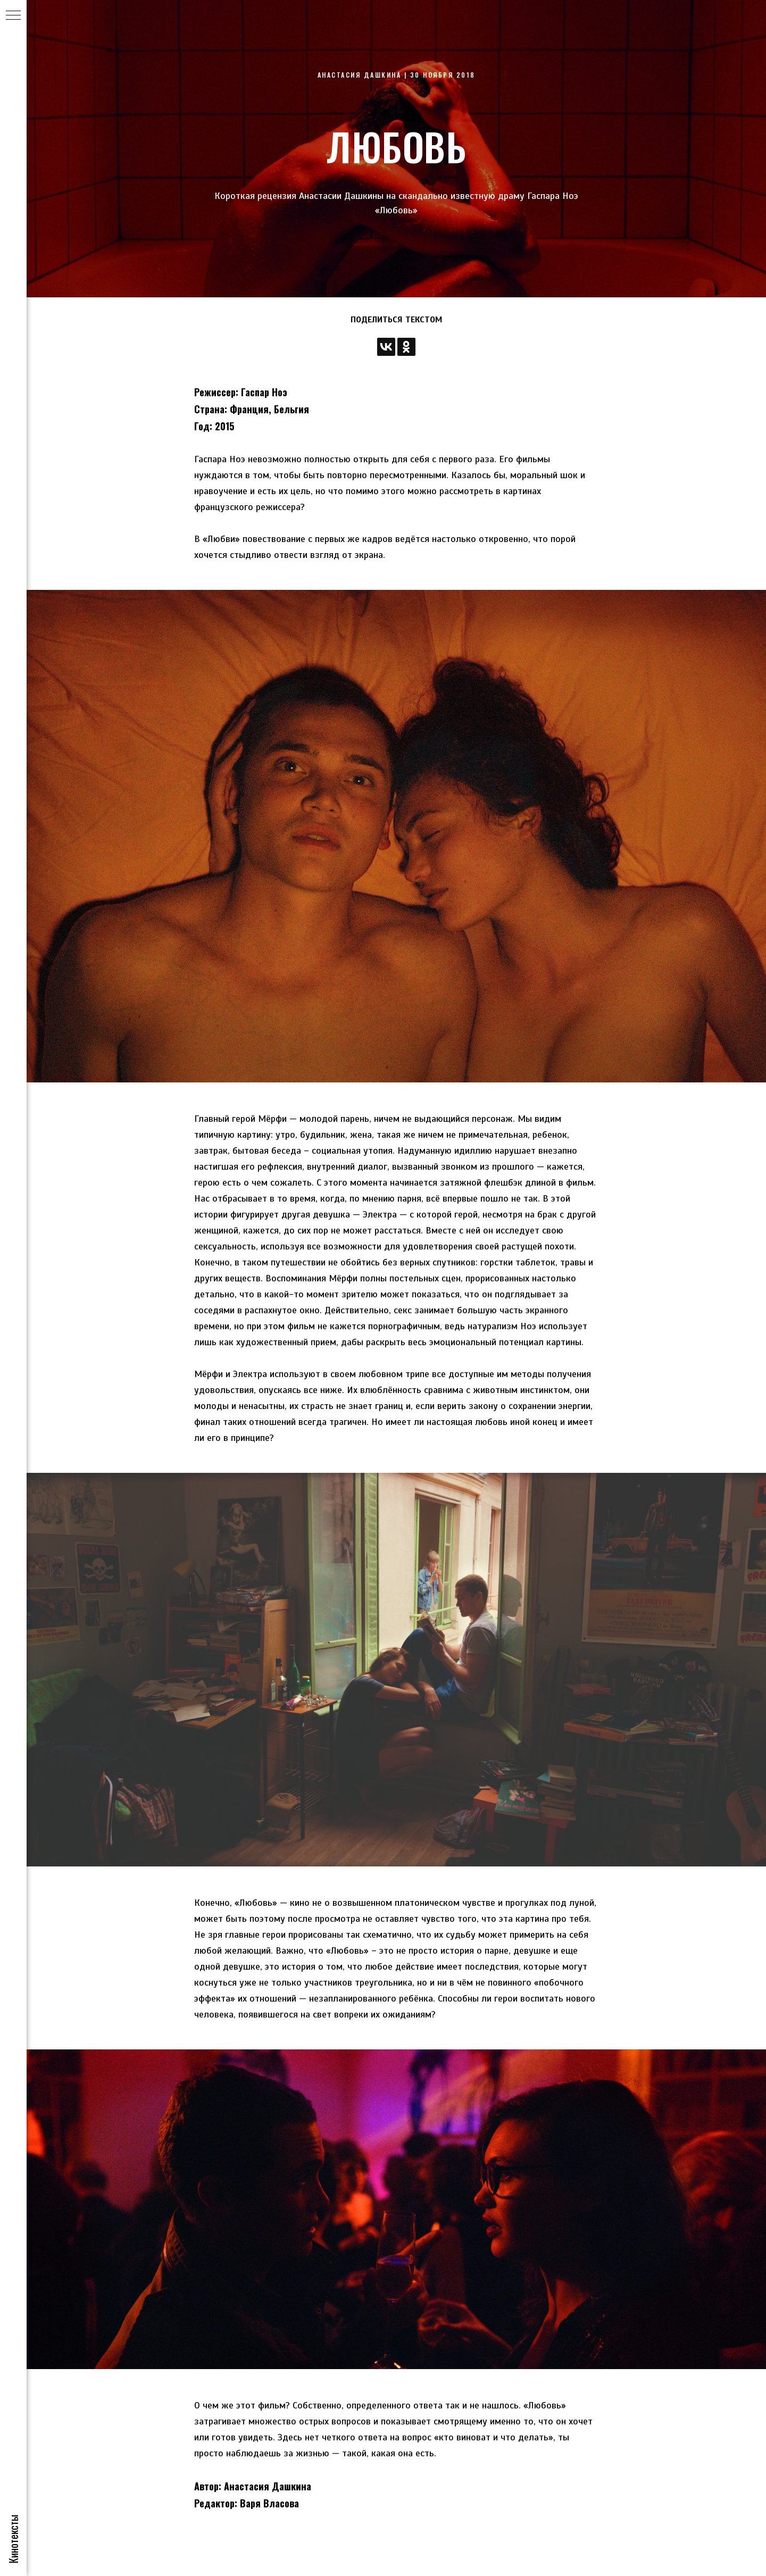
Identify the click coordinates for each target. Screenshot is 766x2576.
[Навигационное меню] (13, 16)
